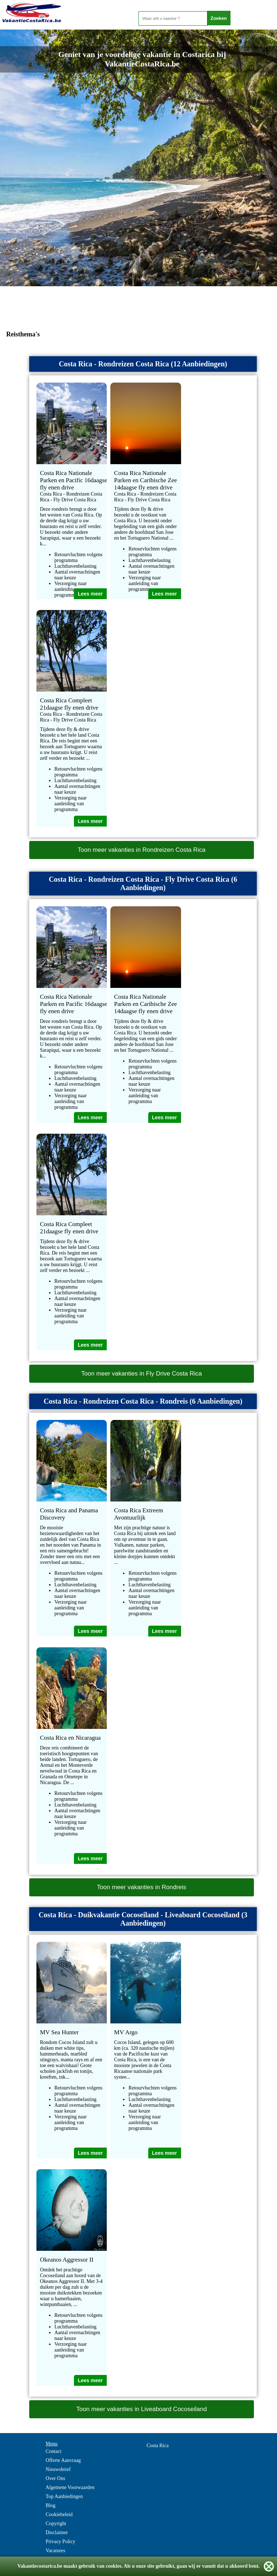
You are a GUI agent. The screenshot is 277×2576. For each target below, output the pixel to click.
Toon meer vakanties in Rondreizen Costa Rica (141, 849)
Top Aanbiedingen (64, 2496)
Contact (54, 2451)
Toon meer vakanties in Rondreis (141, 1887)
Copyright (56, 2523)
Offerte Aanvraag (63, 2460)
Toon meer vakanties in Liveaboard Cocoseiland (141, 2409)
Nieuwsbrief (58, 2469)
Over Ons (55, 2478)
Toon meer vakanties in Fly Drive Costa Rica (141, 1373)
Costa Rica (157, 2445)
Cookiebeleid (59, 2514)
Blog (51, 2505)
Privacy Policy (60, 2541)
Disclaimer (57, 2532)
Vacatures (55, 2550)
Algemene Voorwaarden (70, 2487)
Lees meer (90, 594)
